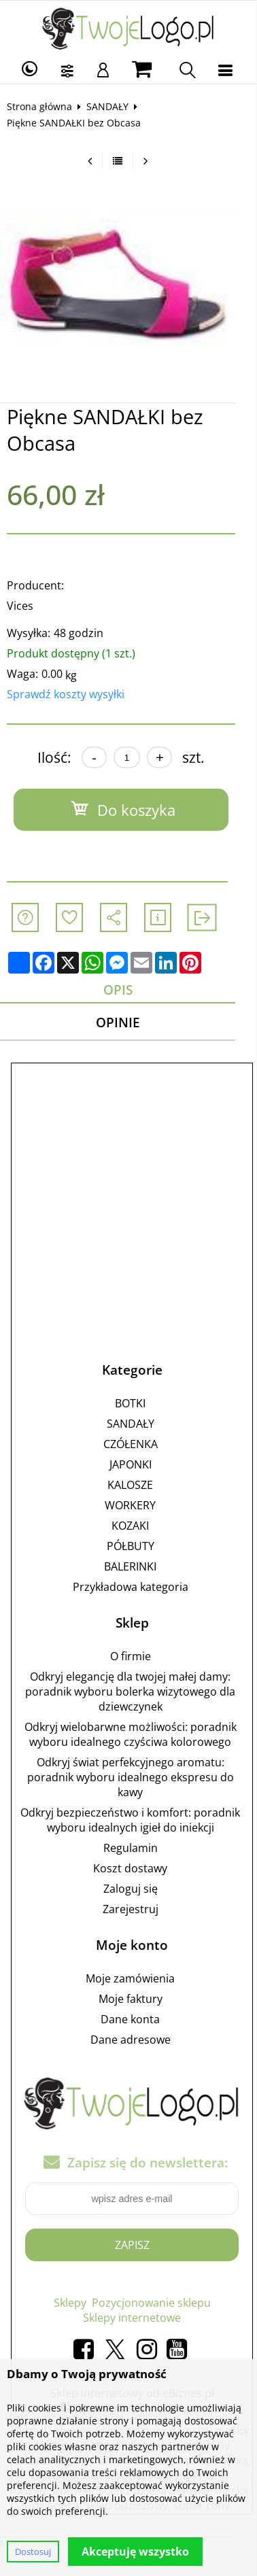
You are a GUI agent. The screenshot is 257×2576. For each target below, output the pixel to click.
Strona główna (44, 106)
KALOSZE (135, 1485)
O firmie (135, 1656)
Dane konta (135, 2019)
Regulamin (135, 1848)
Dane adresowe (135, 2040)
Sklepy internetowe (137, 2319)
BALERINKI (135, 1567)
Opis (128, 989)
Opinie (128, 1023)
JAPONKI (135, 1465)
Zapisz (137, 2246)
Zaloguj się (135, 1889)
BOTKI (135, 1403)
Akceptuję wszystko (135, 2551)
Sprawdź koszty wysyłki (70, 694)
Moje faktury (135, 1999)
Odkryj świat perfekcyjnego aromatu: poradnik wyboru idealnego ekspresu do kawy (135, 1777)
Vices (25, 605)
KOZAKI (135, 1526)
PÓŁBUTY (135, 1546)
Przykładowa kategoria (135, 1587)
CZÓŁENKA (135, 1444)
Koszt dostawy (135, 1868)
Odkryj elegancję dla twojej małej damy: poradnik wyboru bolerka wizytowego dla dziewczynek (135, 1692)
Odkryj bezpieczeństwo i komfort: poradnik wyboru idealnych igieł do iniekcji (135, 1821)
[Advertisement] (128, 1199)
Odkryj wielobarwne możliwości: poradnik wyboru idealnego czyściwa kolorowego (135, 1735)
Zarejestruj (135, 1909)
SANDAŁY (112, 106)
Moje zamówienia (134, 1979)
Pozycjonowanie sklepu (156, 2304)
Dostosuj (33, 2551)
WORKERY (134, 1505)
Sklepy (74, 2304)
